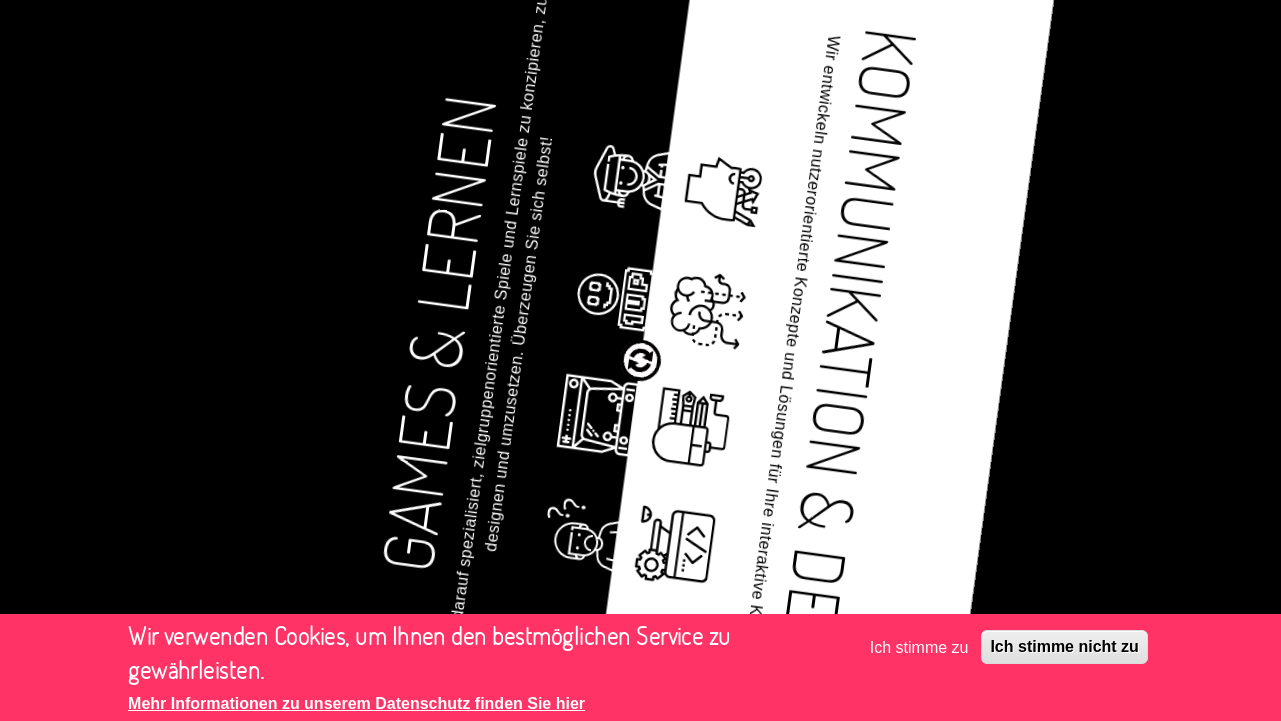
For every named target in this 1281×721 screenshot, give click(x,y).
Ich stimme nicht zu (1064, 651)
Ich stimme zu (919, 652)
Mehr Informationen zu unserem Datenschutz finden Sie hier (356, 708)
